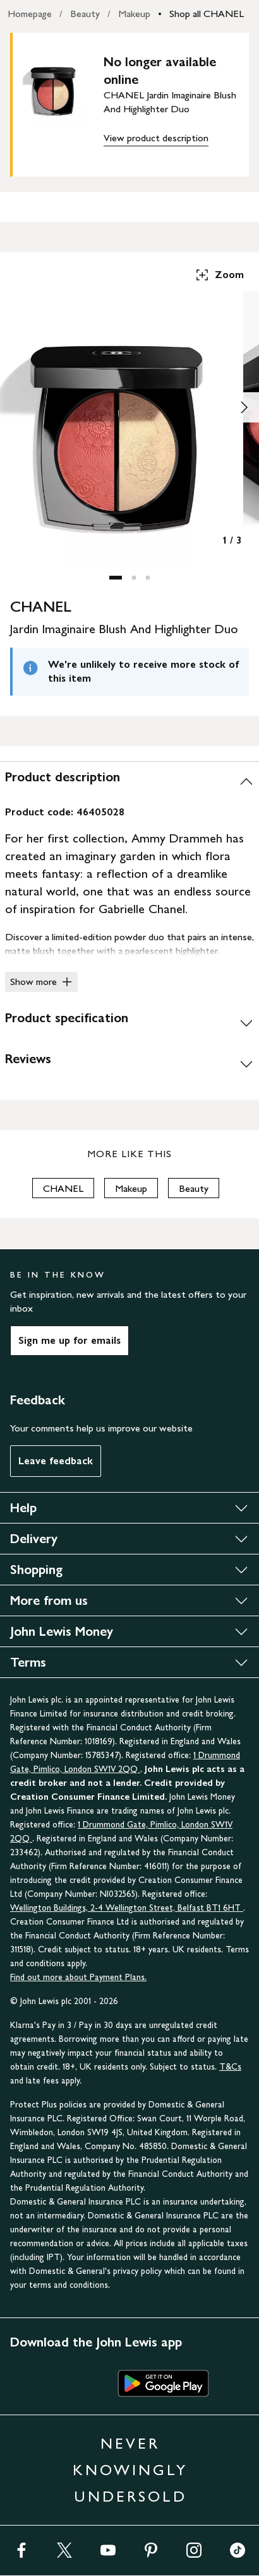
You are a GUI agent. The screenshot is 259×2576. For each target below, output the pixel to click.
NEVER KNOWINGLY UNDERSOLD (130, 2469)
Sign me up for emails (69, 1340)
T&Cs (230, 2066)
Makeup (134, 14)
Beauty (85, 14)
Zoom (219, 275)
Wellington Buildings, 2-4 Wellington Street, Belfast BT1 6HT (126, 1908)
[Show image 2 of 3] (244, 407)
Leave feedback (55, 1461)
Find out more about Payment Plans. (78, 1977)
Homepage (30, 14)
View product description (156, 138)
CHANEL (63, 1188)
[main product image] (63, 102)
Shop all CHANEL (206, 14)
